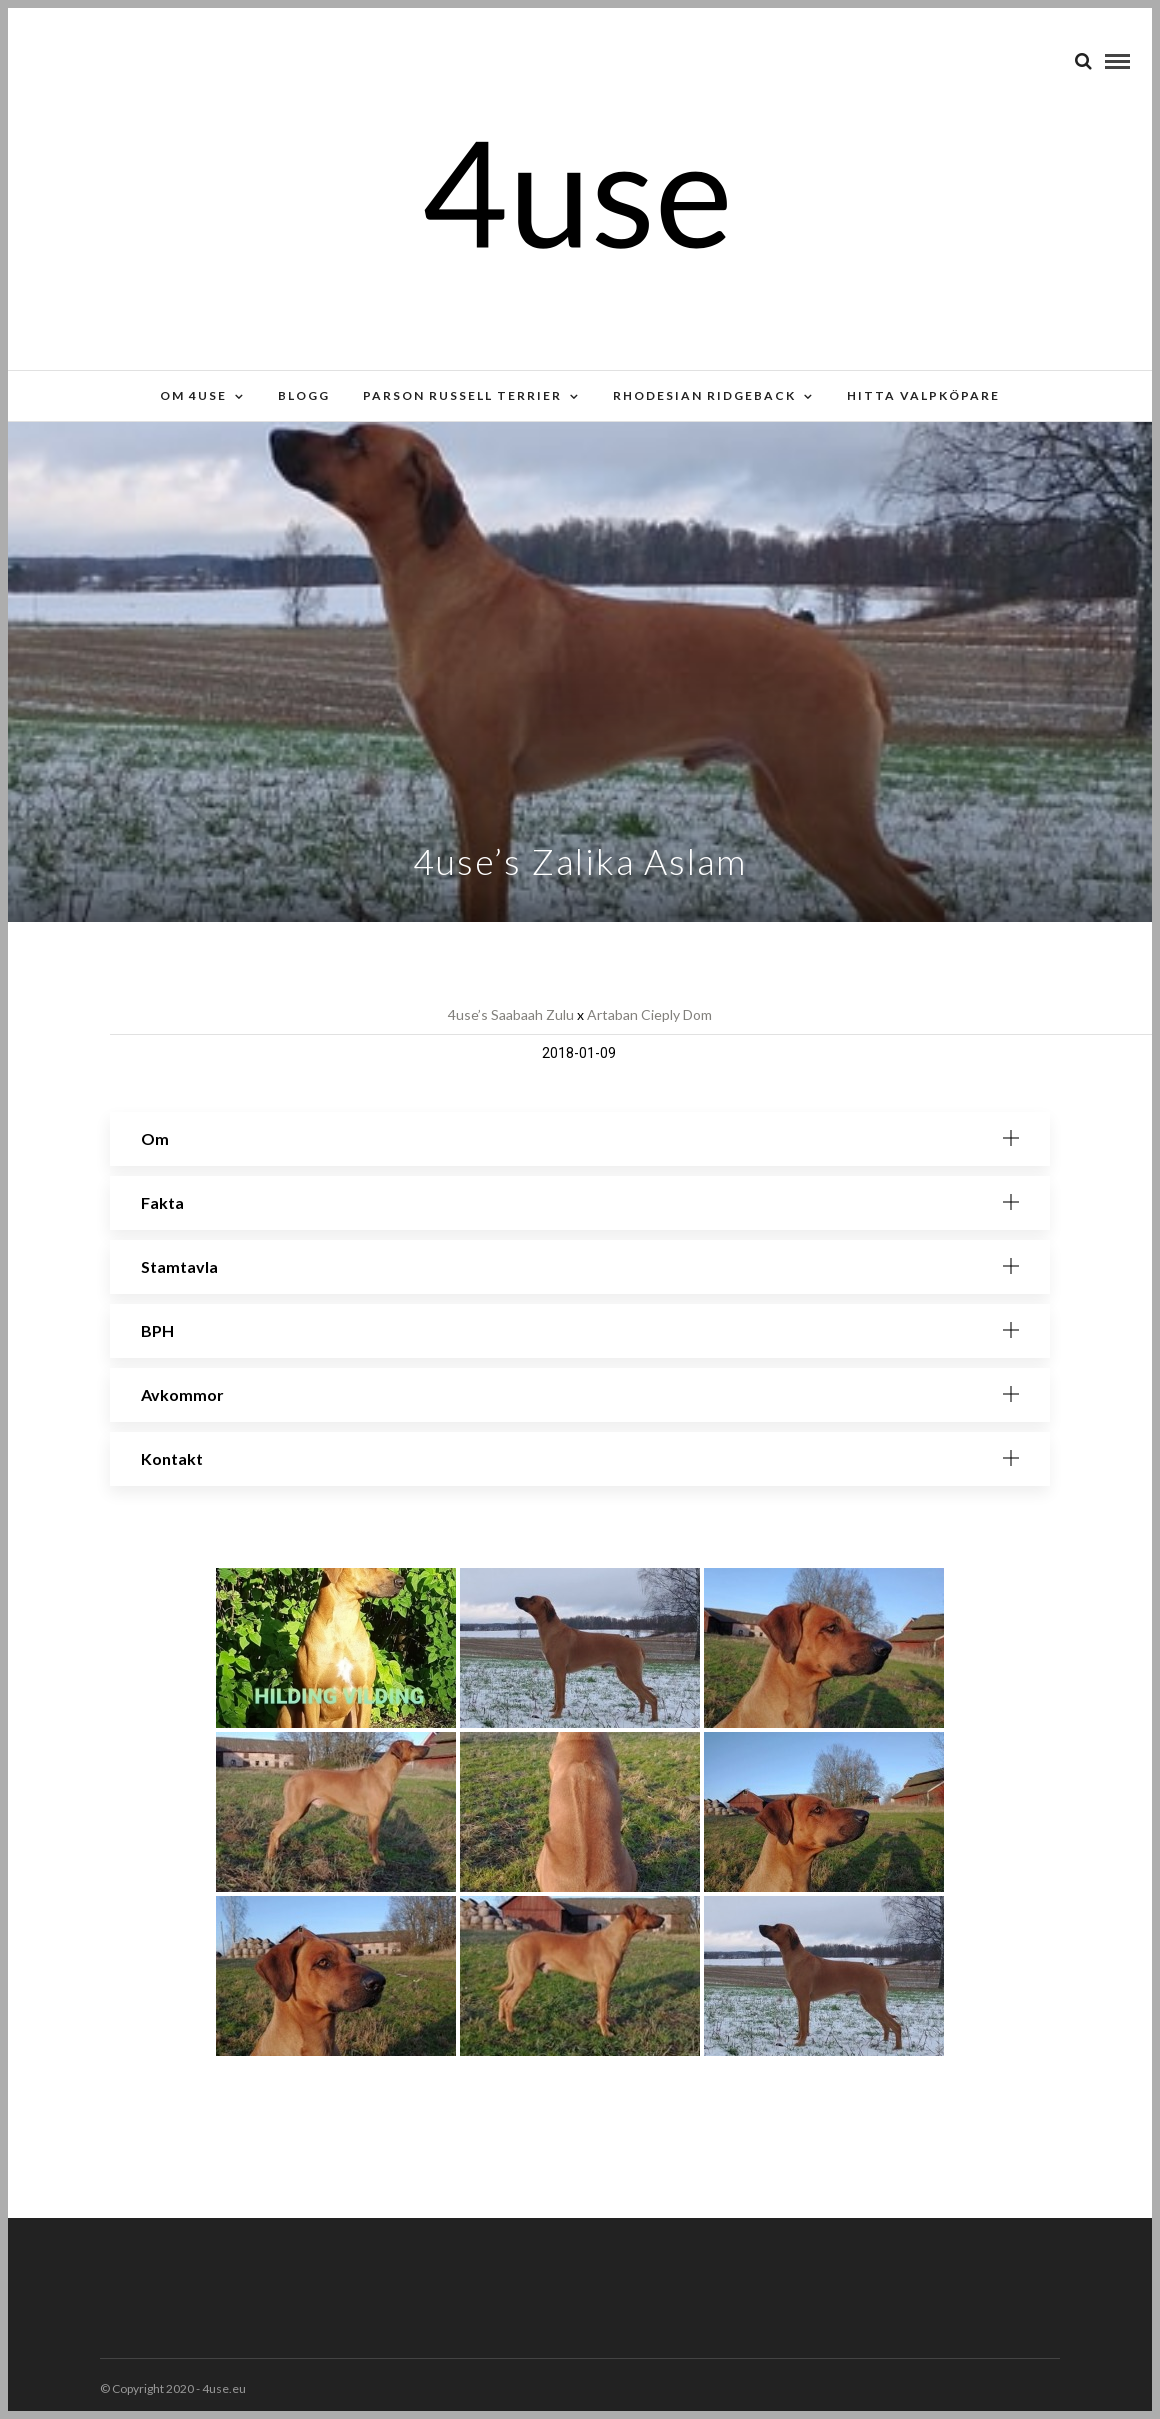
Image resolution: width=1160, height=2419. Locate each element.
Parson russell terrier (462, 395)
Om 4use (193, 395)
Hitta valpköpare (923, 395)
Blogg (304, 395)
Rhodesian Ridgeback (704, 395)
